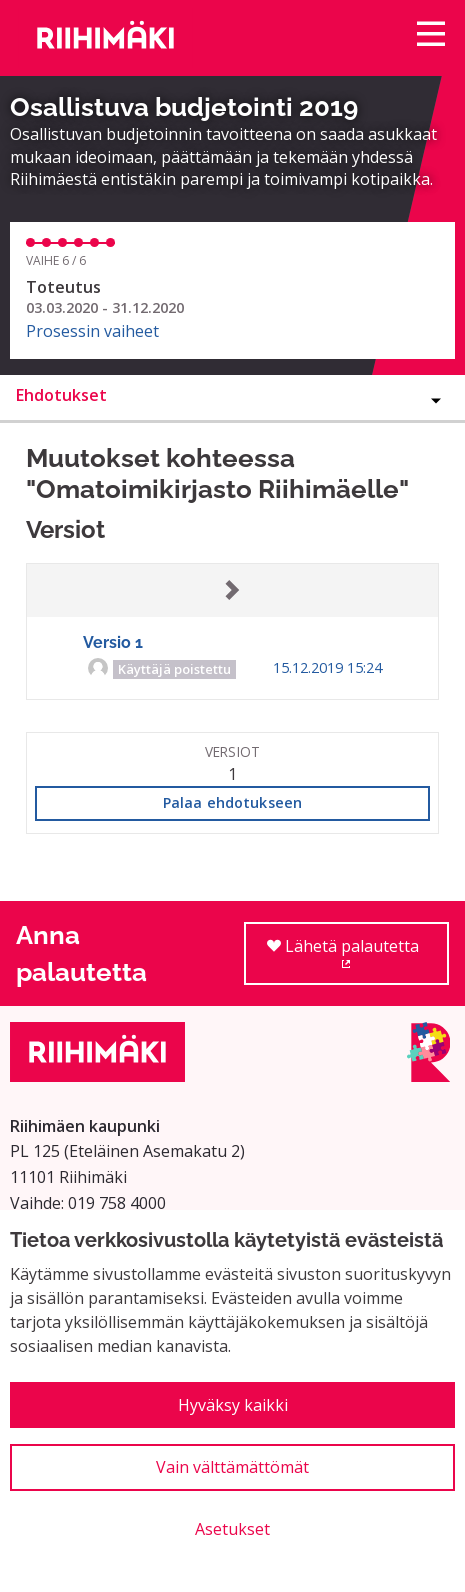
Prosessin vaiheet (92, 331)
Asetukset (232, 1529)
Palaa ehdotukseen (232, 802)
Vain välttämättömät (232, 1467)
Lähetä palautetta (358, 960)
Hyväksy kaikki (233, 1405)
